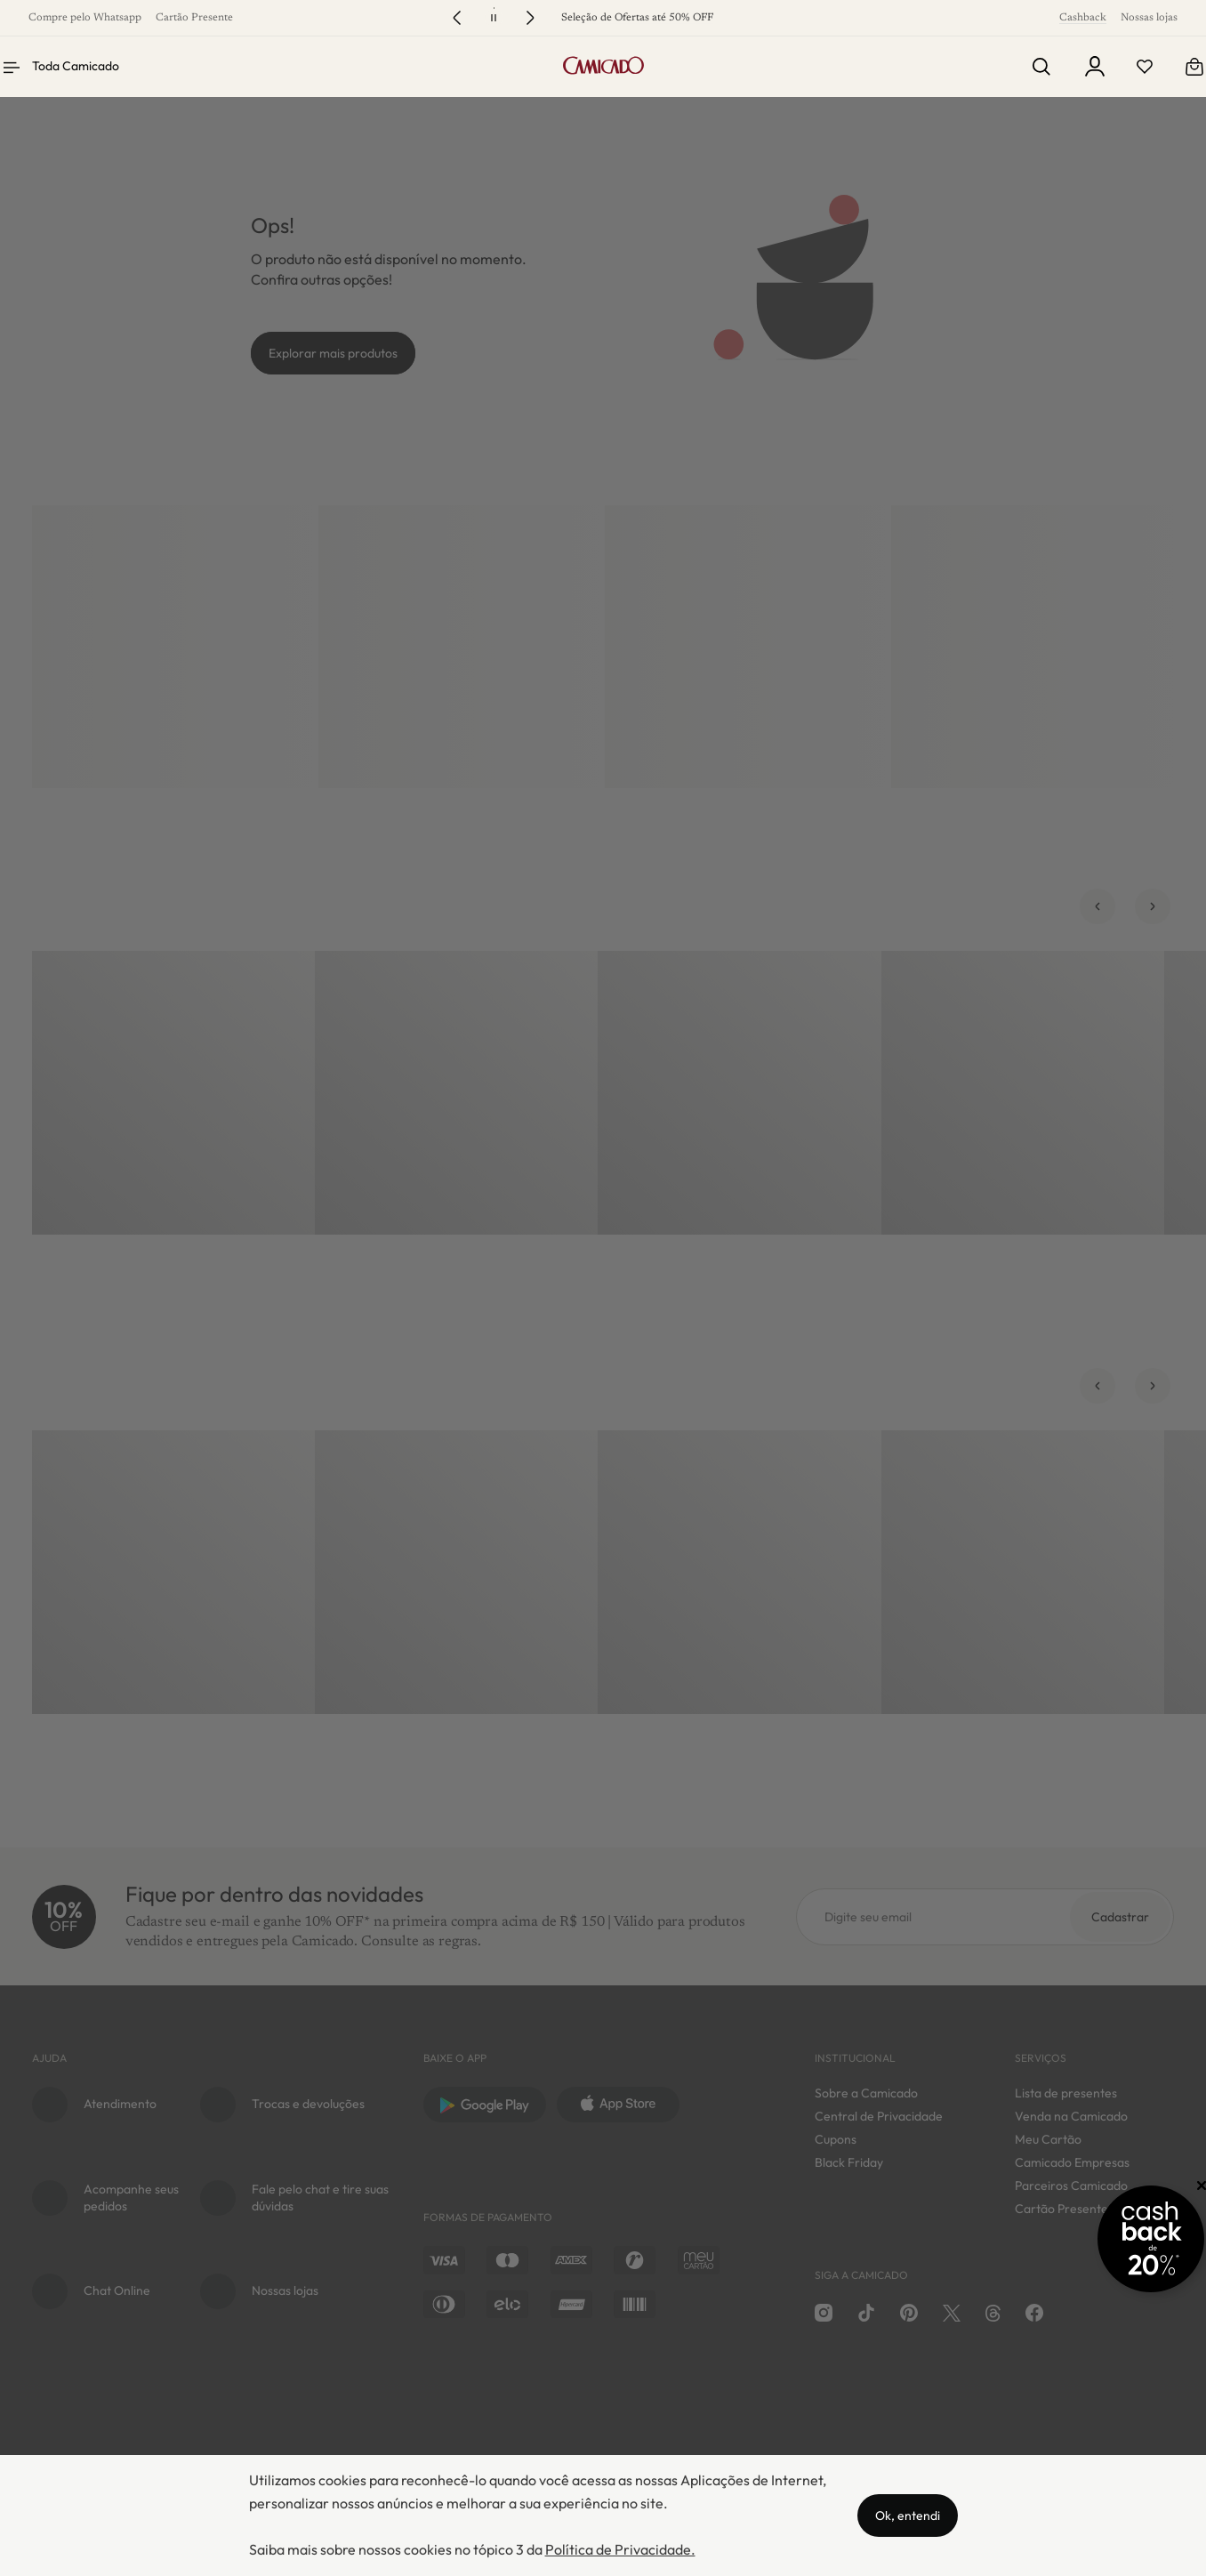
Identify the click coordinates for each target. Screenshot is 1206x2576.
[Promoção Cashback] (1116, 2239)
